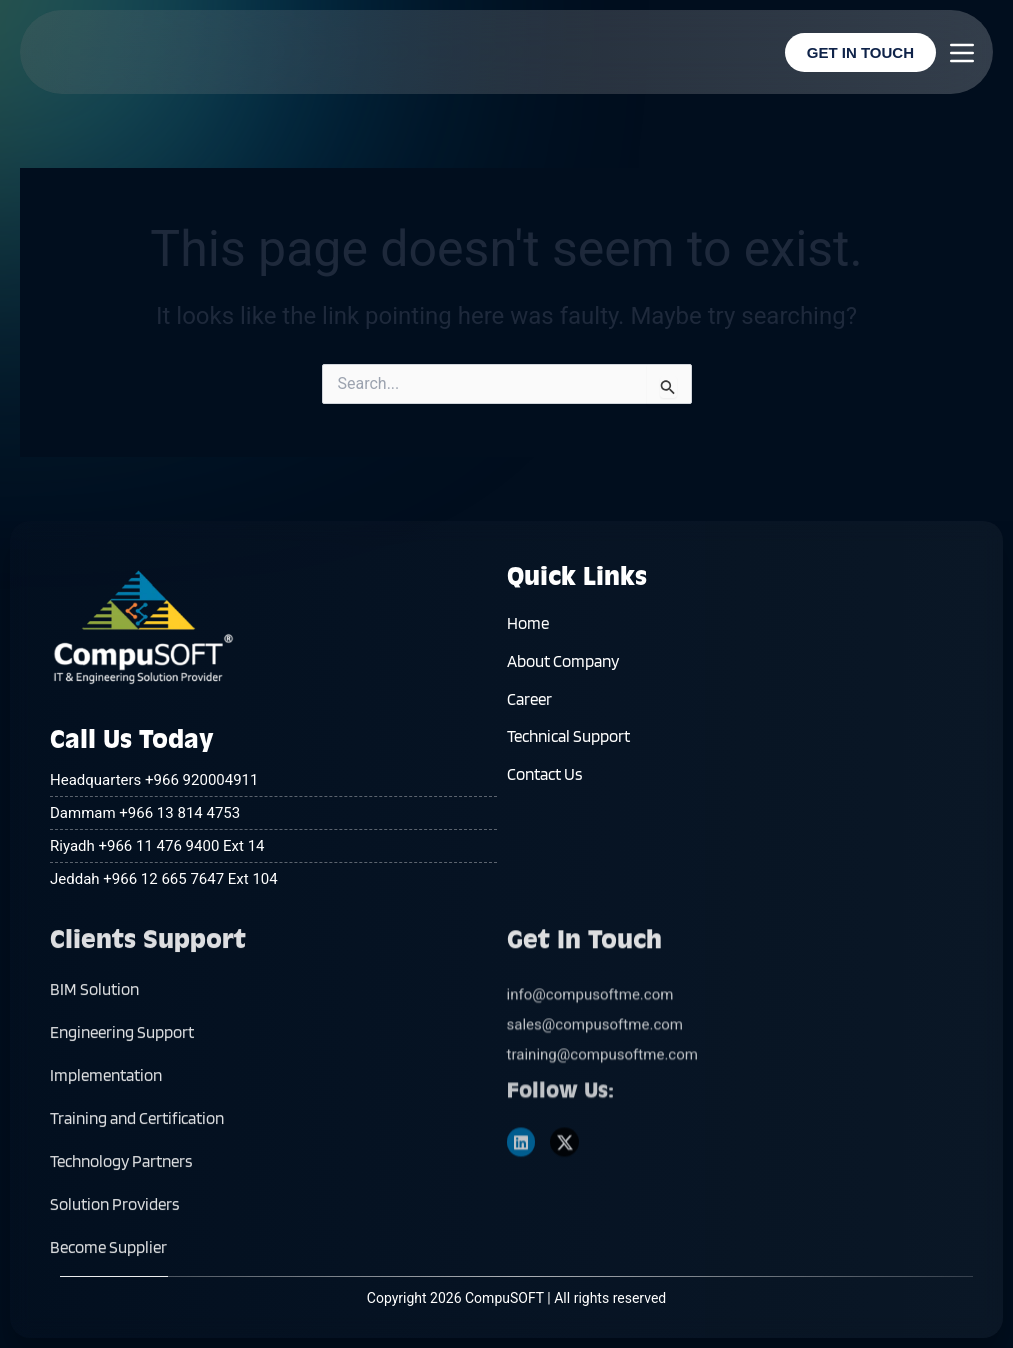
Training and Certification (137, 1199)
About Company (563, 677)
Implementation (106, 1156)
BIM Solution (94, 1070)
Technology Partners (121, 1242)
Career (529, 720)
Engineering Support (122, 1113)
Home (528, 634)
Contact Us (544, 806)
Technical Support (568, 763)
